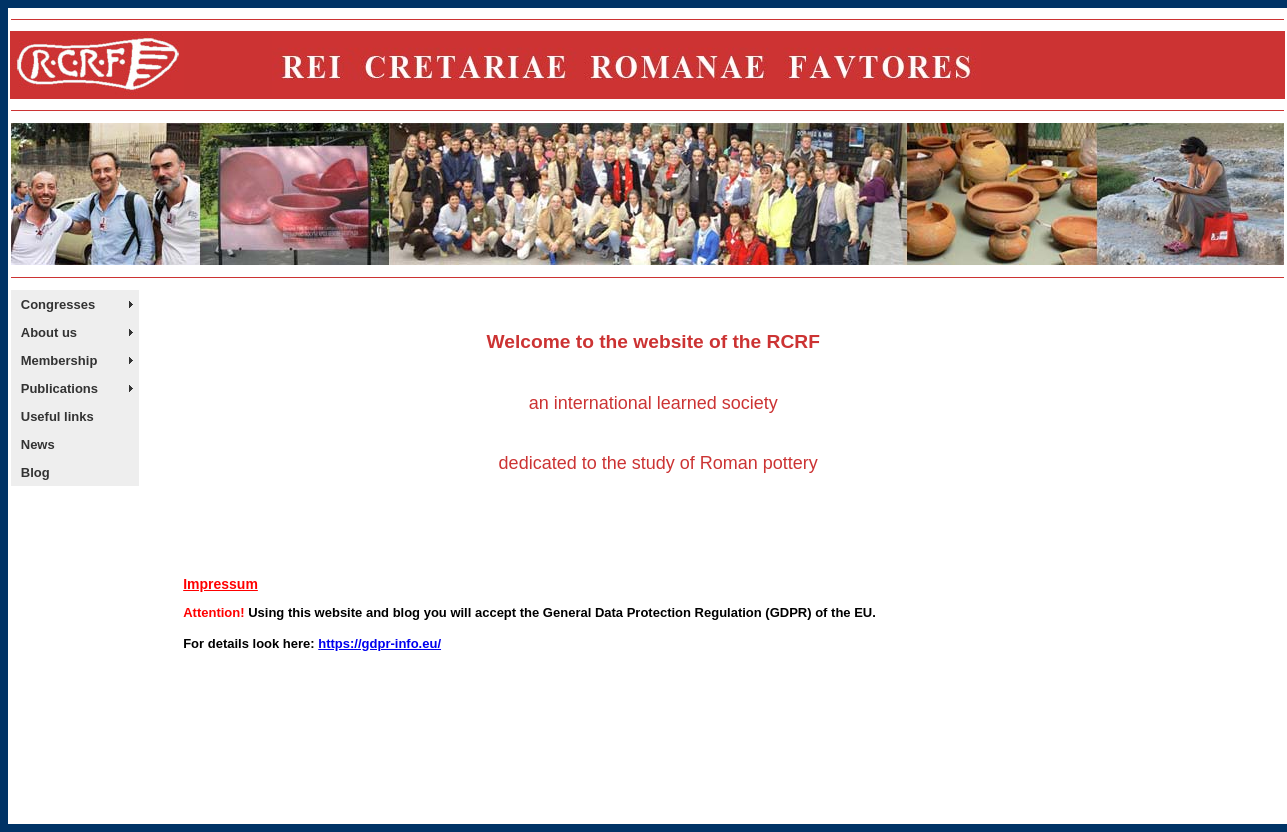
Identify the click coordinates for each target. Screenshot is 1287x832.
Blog (35, 472)
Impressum (220, 584)
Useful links (57, 416)
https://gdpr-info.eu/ (379, 643)
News (38, 444)
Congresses (58, 304)
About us (49, 332)
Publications (59, 388)
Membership (59, 360)
